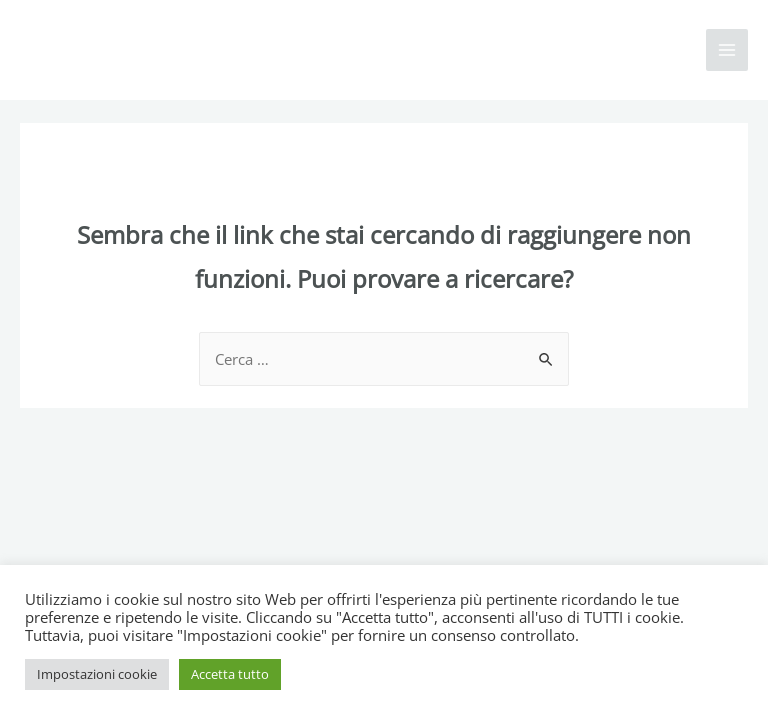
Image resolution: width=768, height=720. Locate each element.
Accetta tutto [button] (230, 674)
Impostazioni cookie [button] (97, 674)
